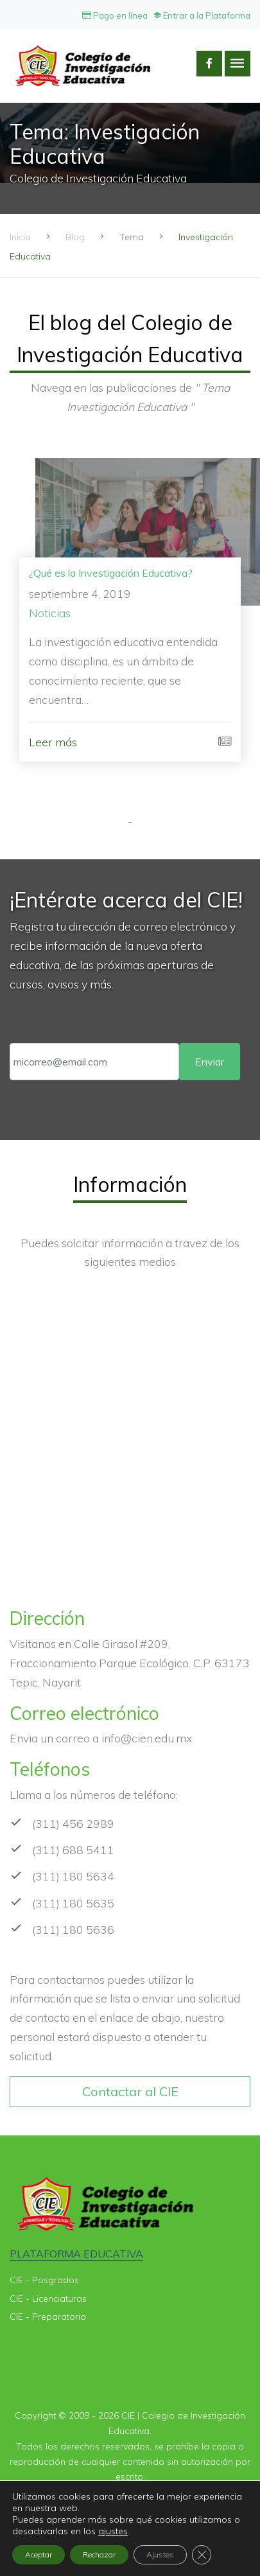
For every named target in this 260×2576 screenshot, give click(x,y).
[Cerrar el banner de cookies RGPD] (201, 2554)
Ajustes (160, 2554)
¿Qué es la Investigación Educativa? (111, 572)
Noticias (50, 613)
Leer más (53, 742)
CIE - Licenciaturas (48, 2298)
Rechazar (99, 2554)
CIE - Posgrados (44, 2280)
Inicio (20, 237)
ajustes (113, 2531)
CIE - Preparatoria (48, 2316)
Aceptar (38, 2554)
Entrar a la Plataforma (201, 15)
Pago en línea (115, 15)
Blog (75, 237)
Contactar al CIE (130, 2091)
